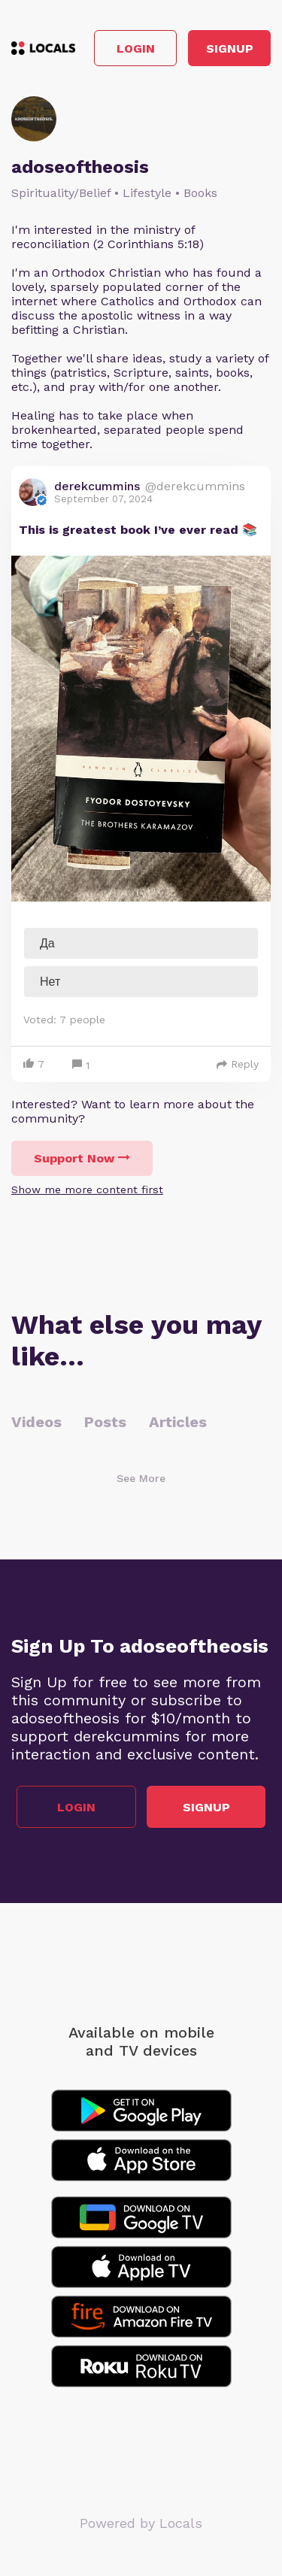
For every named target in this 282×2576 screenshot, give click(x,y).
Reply (238, 1064)
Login (136, 48)
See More (141, 1478)
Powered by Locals (141, 2523)
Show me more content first (87, 1189)
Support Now (82, 1158)
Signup (229, 48)
